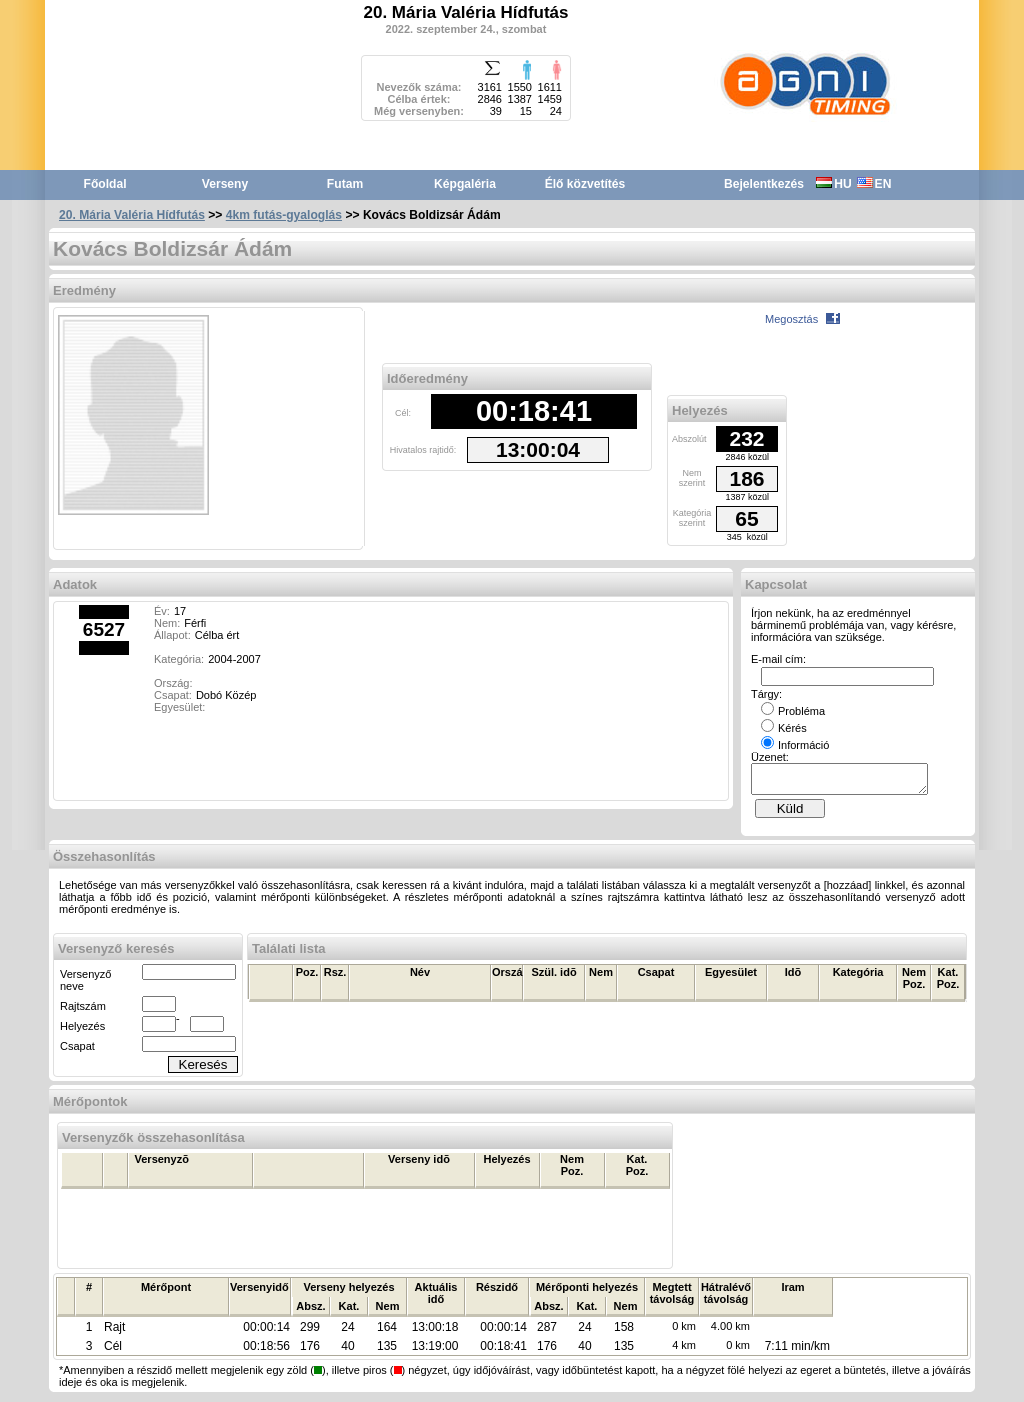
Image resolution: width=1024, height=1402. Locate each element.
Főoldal (105, 184)
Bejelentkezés (764, 184)
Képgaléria (465, 184)
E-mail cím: (778, 659)
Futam (345, 184)
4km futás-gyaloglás (284, 215)
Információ (795, 745)
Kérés (784, 728)
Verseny (225, 184)
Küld (790, 814)
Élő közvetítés (585, 184)
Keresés (203, 1070)
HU (833, 184)
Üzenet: (770, 757)
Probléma (793, 711)
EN (874, 184)
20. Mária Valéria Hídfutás (132, 215)
